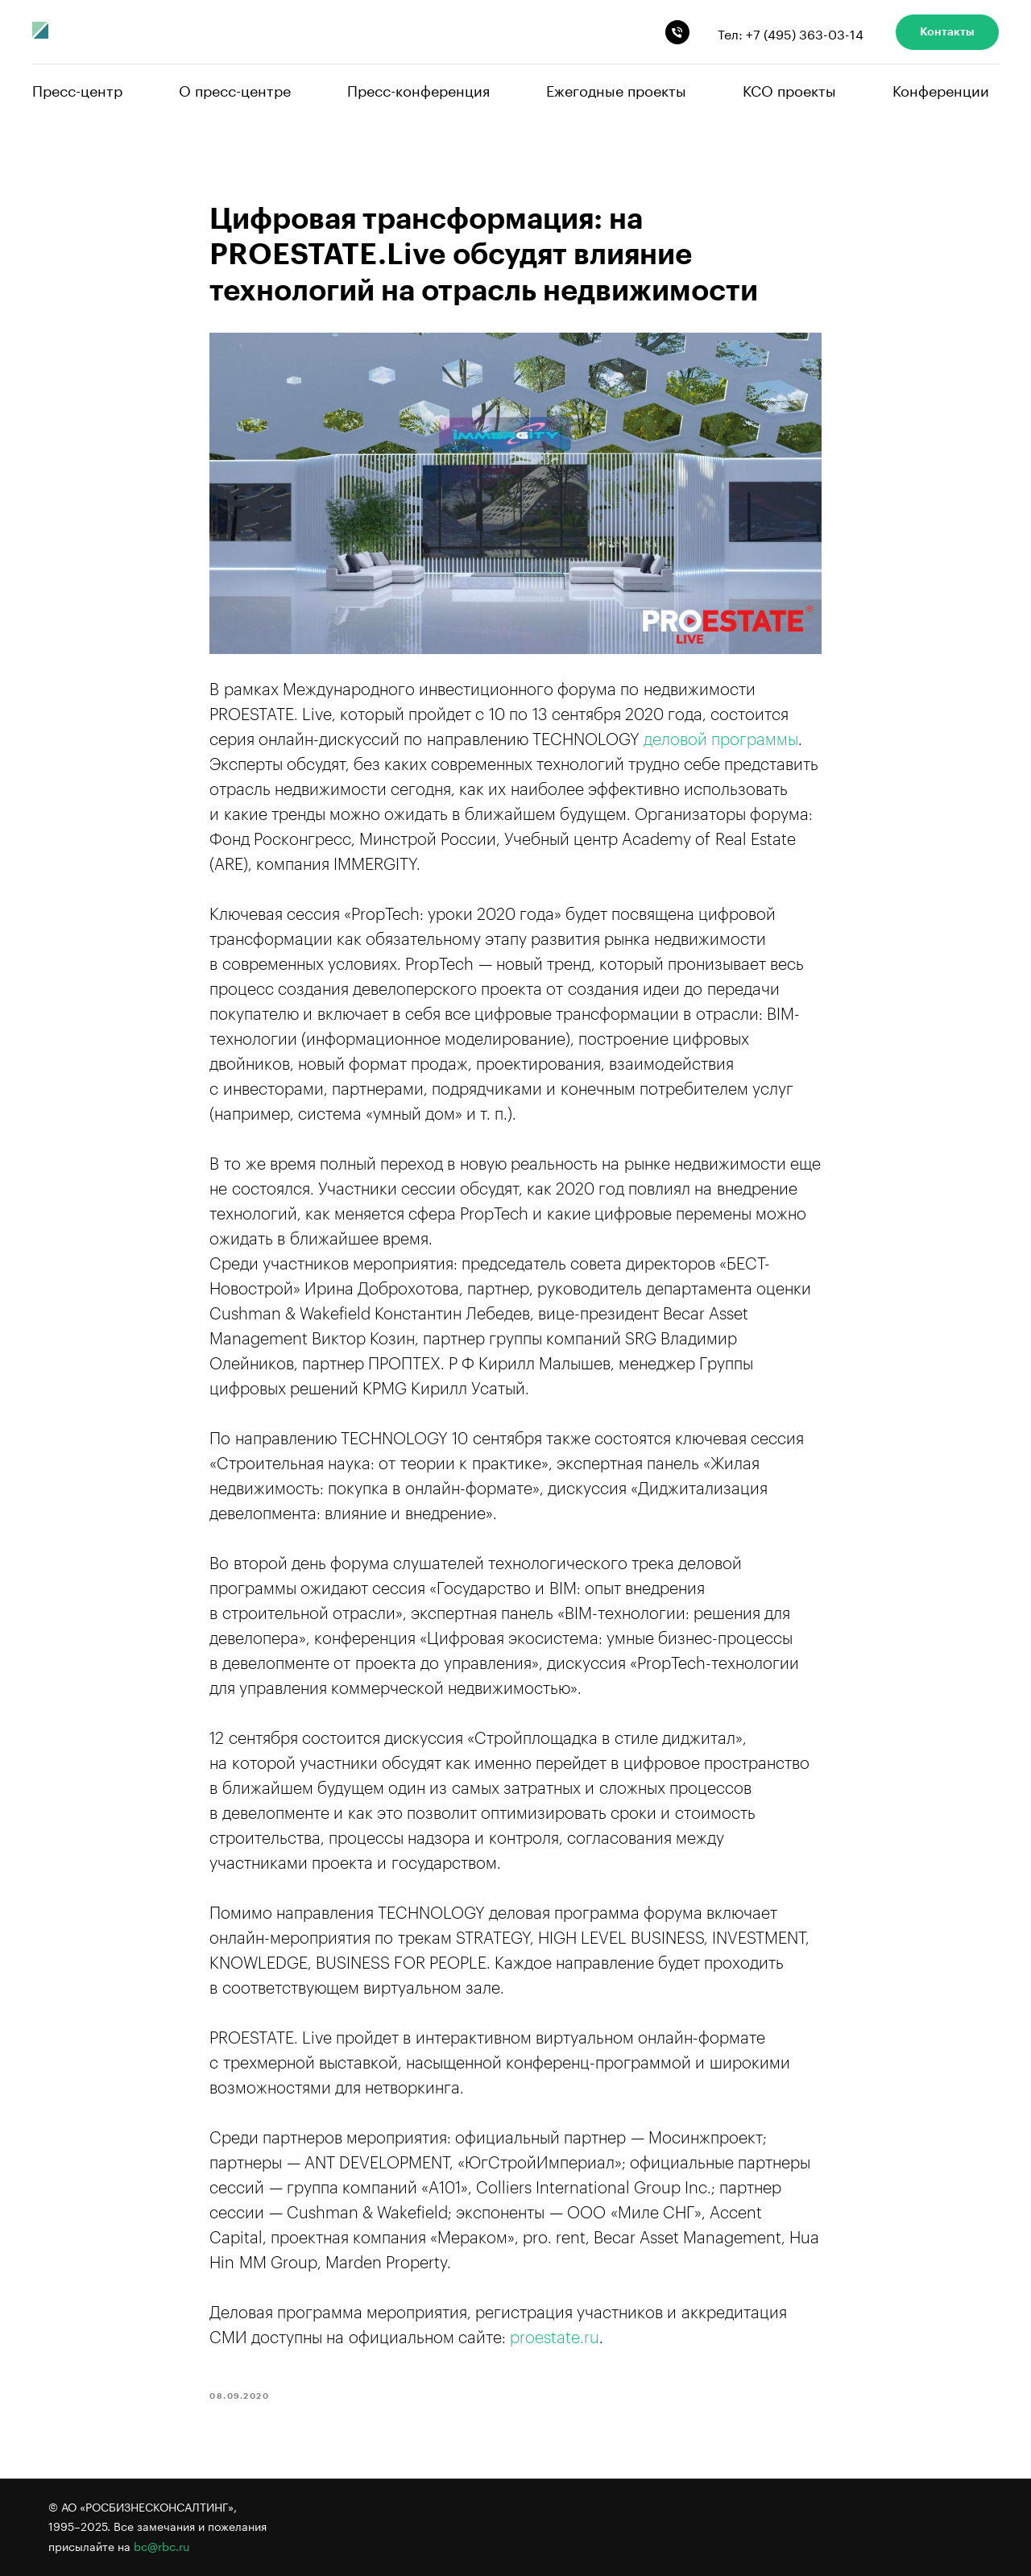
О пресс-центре (235, 88)
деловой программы (721, 740)
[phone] (677, 32)
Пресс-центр (77, 88)
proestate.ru (554, 2338)
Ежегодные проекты (616, 88)
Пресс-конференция (418, 88)
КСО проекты (789, 88)
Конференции (940, 88)
